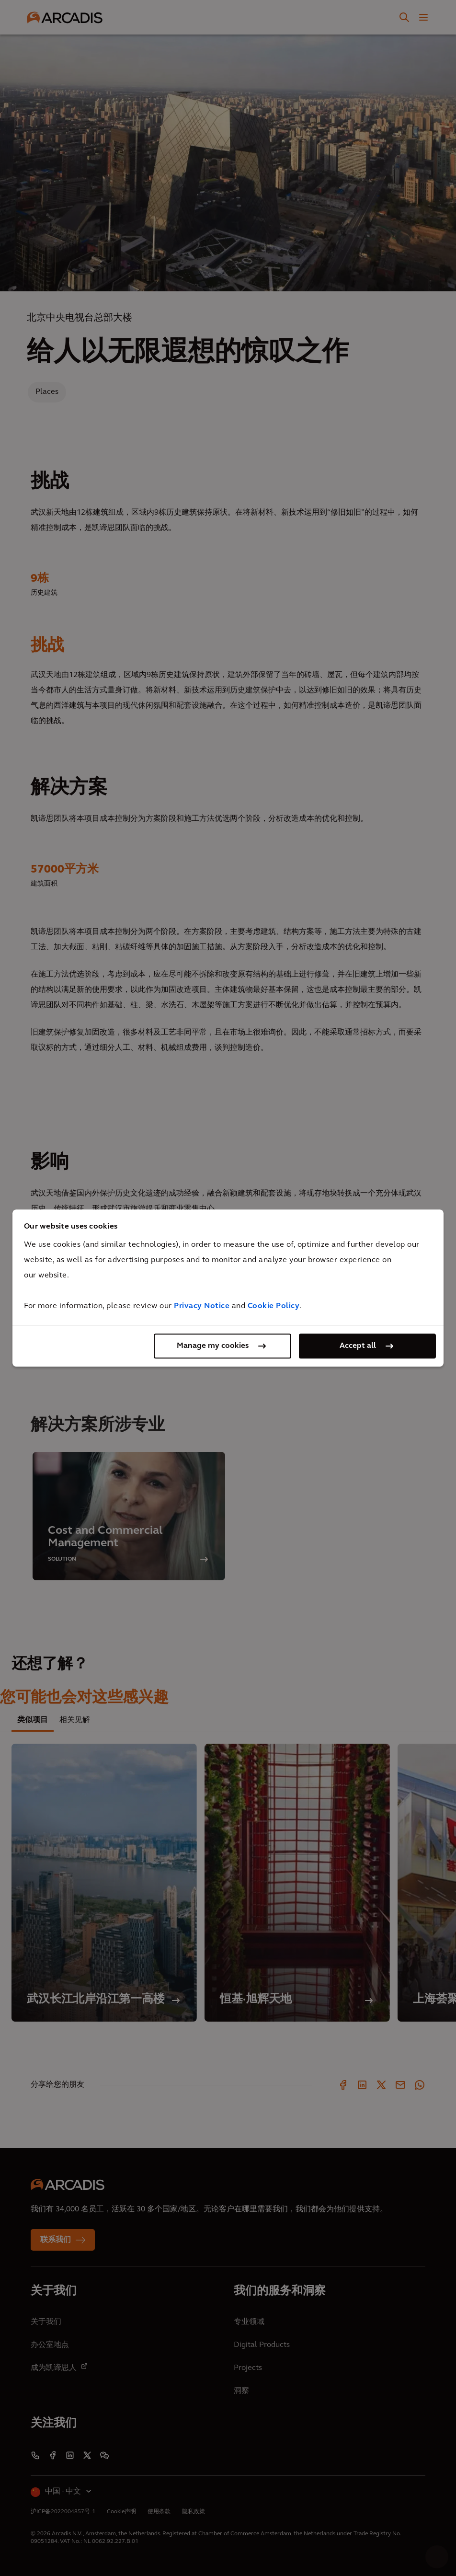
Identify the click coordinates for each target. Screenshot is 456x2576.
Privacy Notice (201, 1306)
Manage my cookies (213, 1346)
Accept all (358, 1346)
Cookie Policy (274, 1306)
